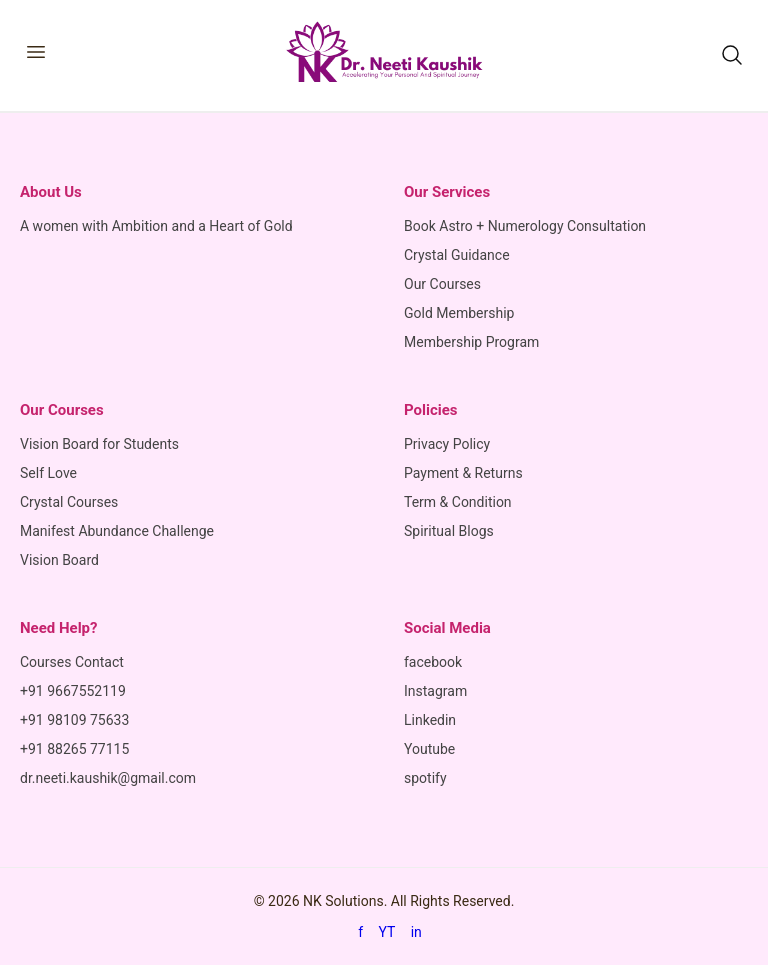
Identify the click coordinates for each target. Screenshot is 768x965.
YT (387, 932)
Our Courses (442, 284)
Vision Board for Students (99, 444)
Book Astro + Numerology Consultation (525, 226)
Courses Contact (72, 662)
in (416, 932)
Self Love (48, 473)
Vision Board (59, 560)
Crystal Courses (69, 502)
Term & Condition (458, 502)
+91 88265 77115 (74, 749)
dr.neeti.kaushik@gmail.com (108, 778)
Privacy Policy (447, 444)
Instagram (435, 691)
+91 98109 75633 (74, 720)
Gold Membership (459, 313)
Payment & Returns (463, 473)
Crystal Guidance (457, 255)
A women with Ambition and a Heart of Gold (156, 226)
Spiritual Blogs (449, 531)
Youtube (429, 749)
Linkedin (430, 720)
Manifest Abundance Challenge (117, 531)
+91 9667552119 (73, 691)
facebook (433, 662)
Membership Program (471, 342)
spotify (425, 778)
